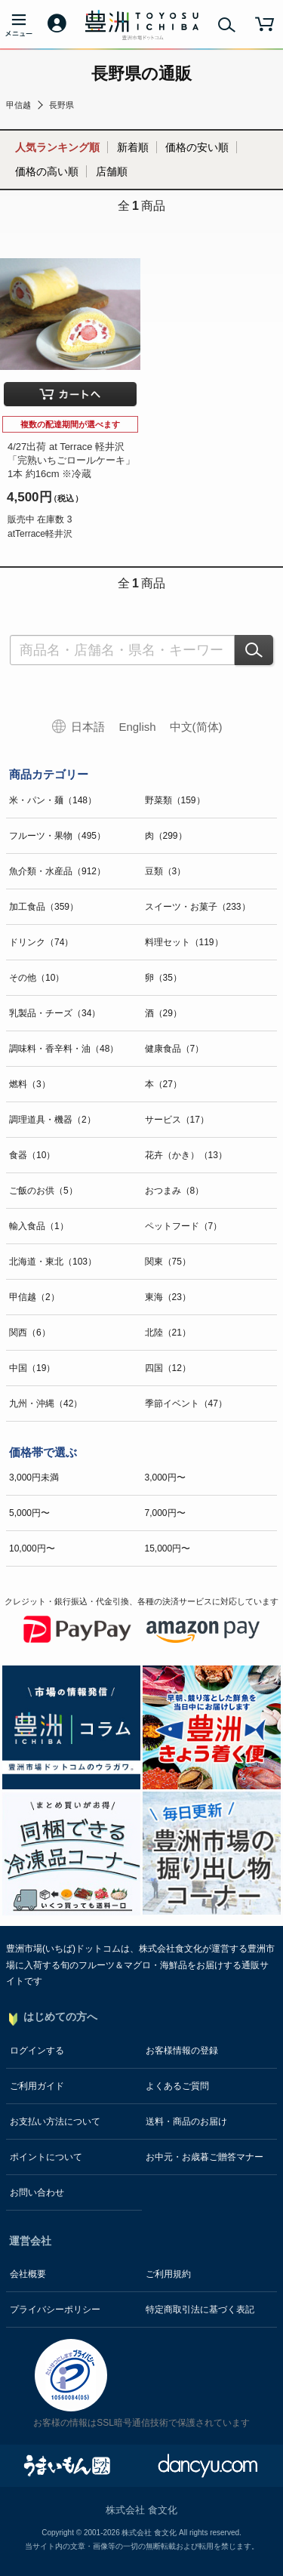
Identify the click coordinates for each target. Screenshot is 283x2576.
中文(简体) (196, 726)
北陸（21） (168, 1332)
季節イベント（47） (186, 1403)
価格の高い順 (46, 171)
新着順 (133, 147)
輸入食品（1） (39, 1226)
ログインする (37, 2050)
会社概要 (28, 2274)
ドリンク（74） (41, 942)
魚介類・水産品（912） (57, 871)
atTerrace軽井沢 (40, 533)
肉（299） (166, 835)
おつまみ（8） (175, 1190)
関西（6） (30, 1332)
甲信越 (18, 104)
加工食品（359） (43, 906)
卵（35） (163, 977)
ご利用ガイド (37, 2086)
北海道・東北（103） (53, 1261)
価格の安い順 (197, 147)
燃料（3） (30, 1084)
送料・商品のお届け (186, 2121)
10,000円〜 (32, 1548)
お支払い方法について (55, 2121)
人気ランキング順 (57, 147)
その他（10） (36, 977)
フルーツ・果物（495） (57, 835)
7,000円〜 (165, 1513)
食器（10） (32, 1155)
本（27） (163, 1084)
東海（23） (168, 1297)
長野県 (61, 104)
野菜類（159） (175, 800)
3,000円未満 (34, 1477)
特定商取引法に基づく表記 (200, 2309)
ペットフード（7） (184, 1226)
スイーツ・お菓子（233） (198, 906)
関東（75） (168, 1261)
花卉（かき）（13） (186, 1155)
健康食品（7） (175, 1048)
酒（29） (163, 1013)
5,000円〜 (29, 1513)
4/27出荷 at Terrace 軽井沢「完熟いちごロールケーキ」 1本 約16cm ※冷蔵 (71, 460)
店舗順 (112, 171)
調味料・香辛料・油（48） (63, 1048)
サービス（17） (177, 1119)
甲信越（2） (34, 1297)
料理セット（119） (184, 942)
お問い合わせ (37, 2192)
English (136, 726)
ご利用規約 (168, 2274)
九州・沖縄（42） (45, 1403)
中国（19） (32, 1368)
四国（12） (168, 1368)
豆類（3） (165, 871)
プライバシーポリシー (55, 2309)
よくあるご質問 (177, 2086)
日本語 (88, 726)
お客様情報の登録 (182, 2050)
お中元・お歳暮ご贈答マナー (204, 2157)
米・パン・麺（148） (53, 800)
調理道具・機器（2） (52, 1119)
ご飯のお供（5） (43, 1190)
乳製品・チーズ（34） (54, 1013)
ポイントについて (46, 2157)
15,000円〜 (168, 1548)
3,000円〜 (165, 1477)
